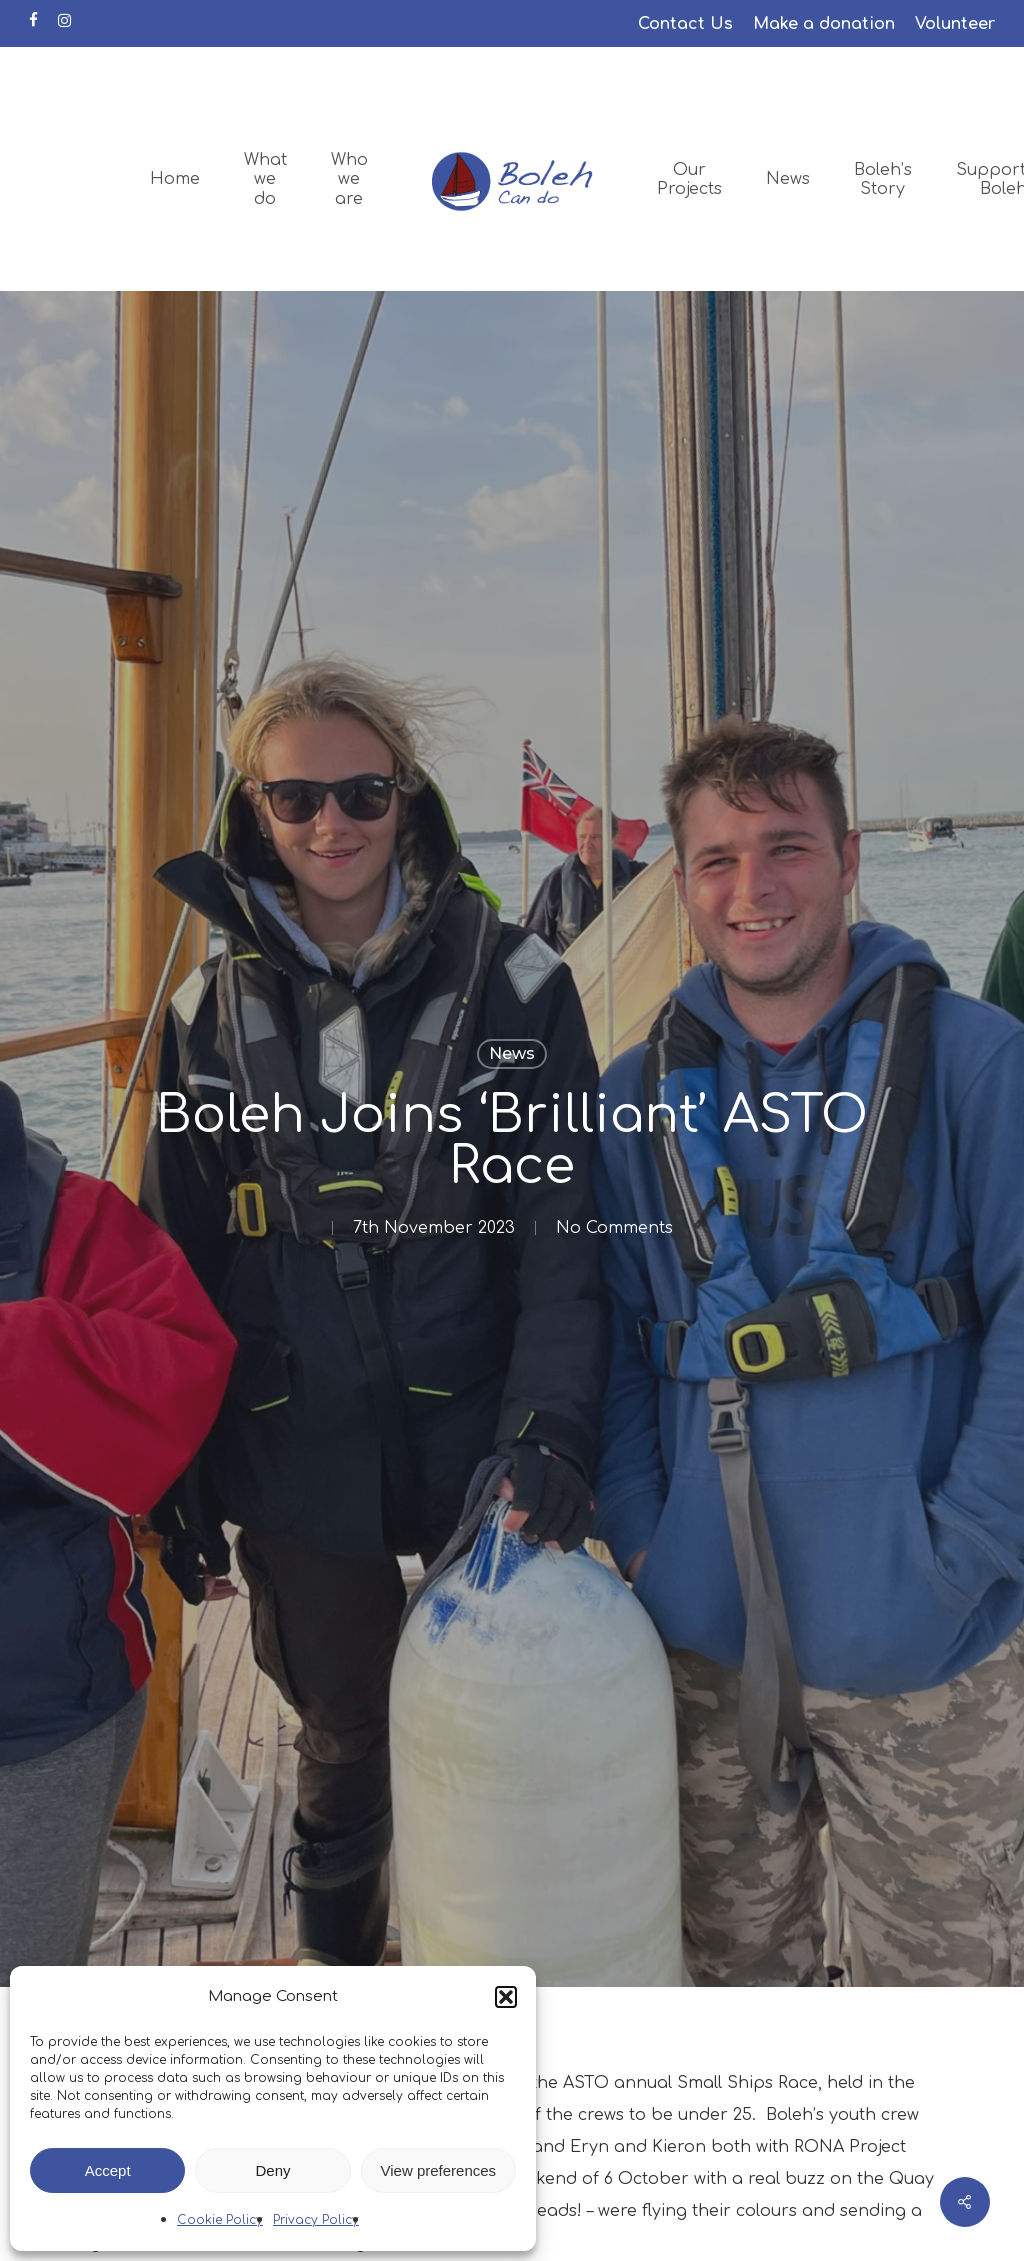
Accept (108, 2170)
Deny (272, 2170)
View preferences (439, 2170)
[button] (506, 1997)
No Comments (614, 1228)
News (512, 1053)
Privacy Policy (316, 2220)
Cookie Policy (220, 2220)
